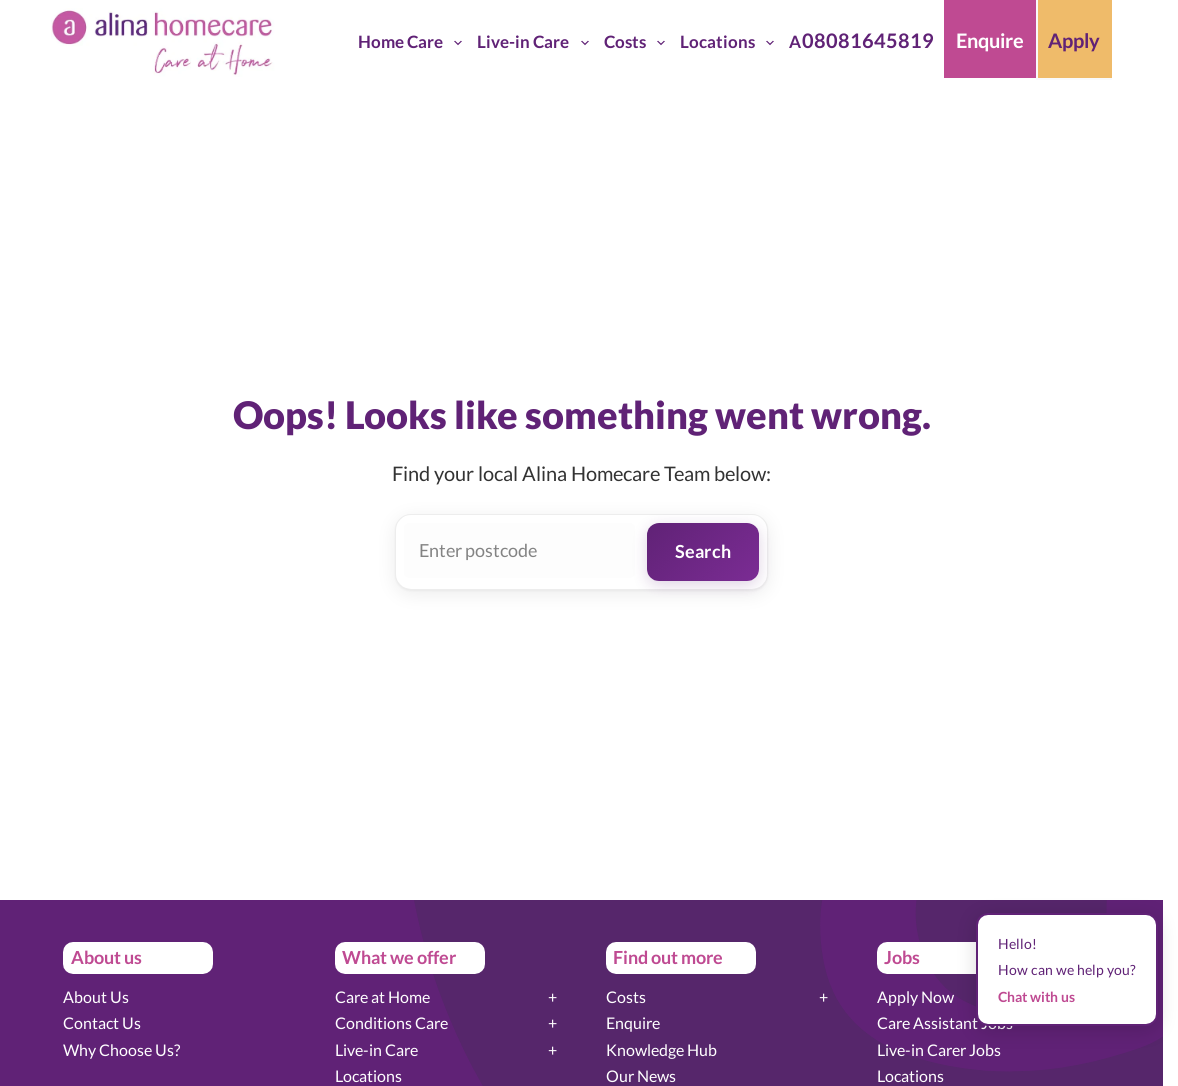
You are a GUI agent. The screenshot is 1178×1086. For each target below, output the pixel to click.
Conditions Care (391, 1022)
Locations (731, 43)
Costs (638, 43)
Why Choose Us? (121, 1049)
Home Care (414, 43)
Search (703, 551)
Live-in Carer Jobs (939, 1049)
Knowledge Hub (661, 1049)
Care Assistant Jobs (945, 1022)
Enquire (633, 1022)
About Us (96, 996)
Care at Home (382, 996)
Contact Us (102, 1022)
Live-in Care (536, 43)
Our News (641, 1075)
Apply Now (915, 996)
